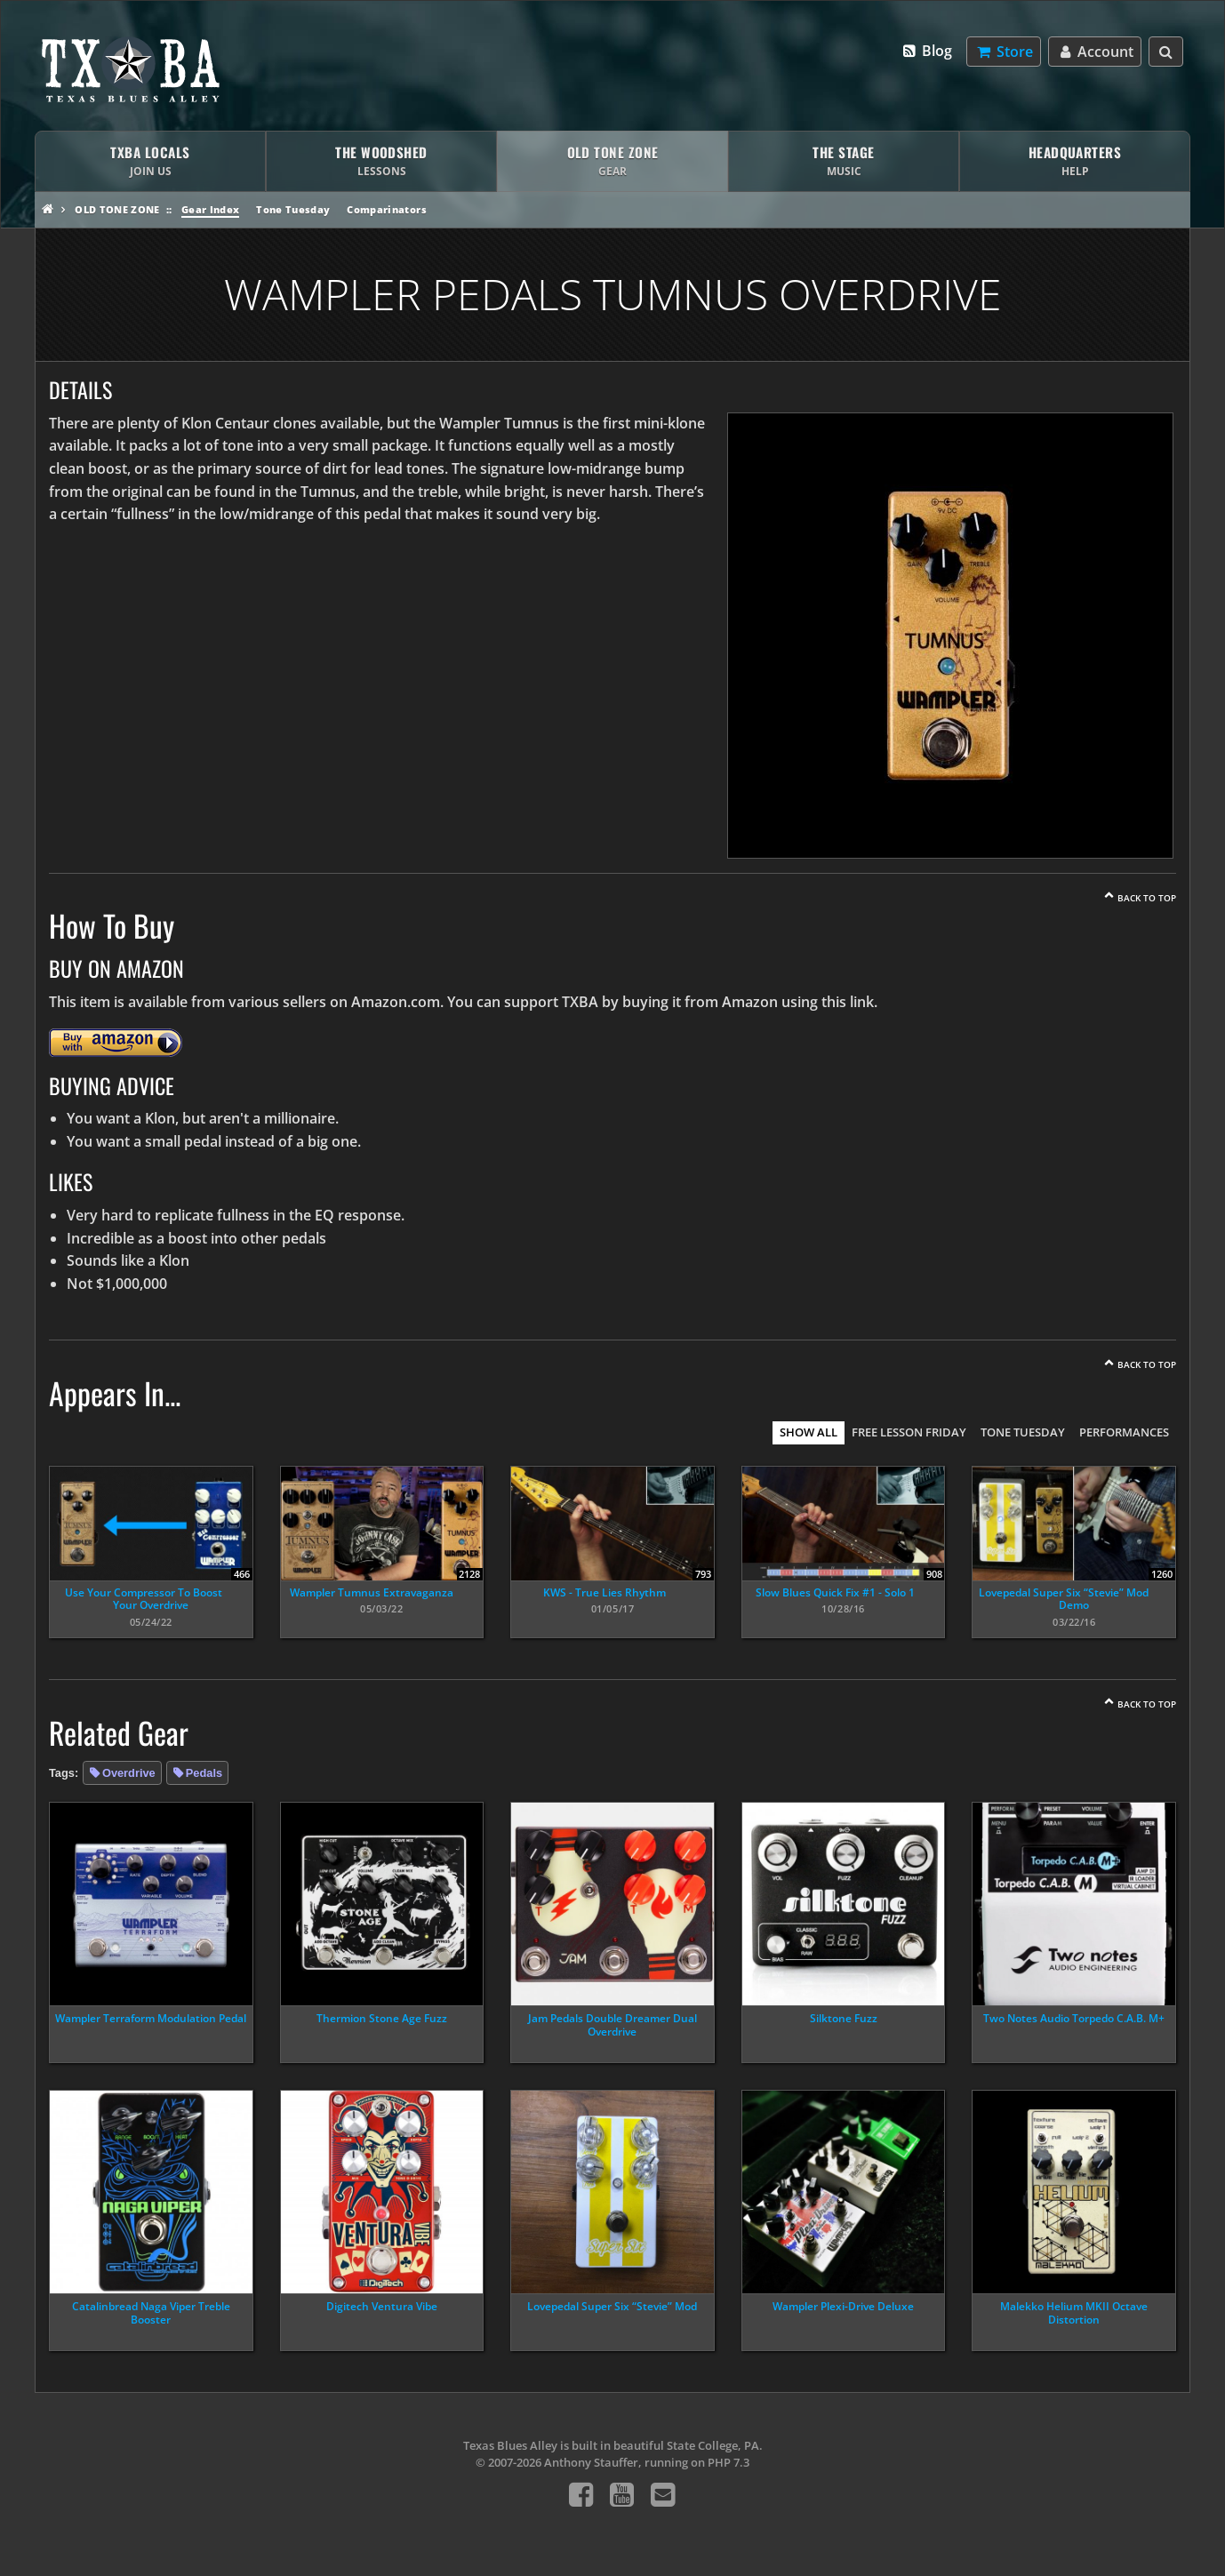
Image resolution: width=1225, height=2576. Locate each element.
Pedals (204, 1773)
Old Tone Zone (117, 209)
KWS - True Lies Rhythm (604, 1592)
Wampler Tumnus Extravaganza (371, 1592)
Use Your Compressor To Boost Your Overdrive (143, 1598)
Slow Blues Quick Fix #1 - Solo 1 (835, 1592)
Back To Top (1146, 898)
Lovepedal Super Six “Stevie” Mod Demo (1064, 1598)
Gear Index (210, 209)
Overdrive (129, 1773)
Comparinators (386, 209)
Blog (927, 50)
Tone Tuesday (293, 209)
